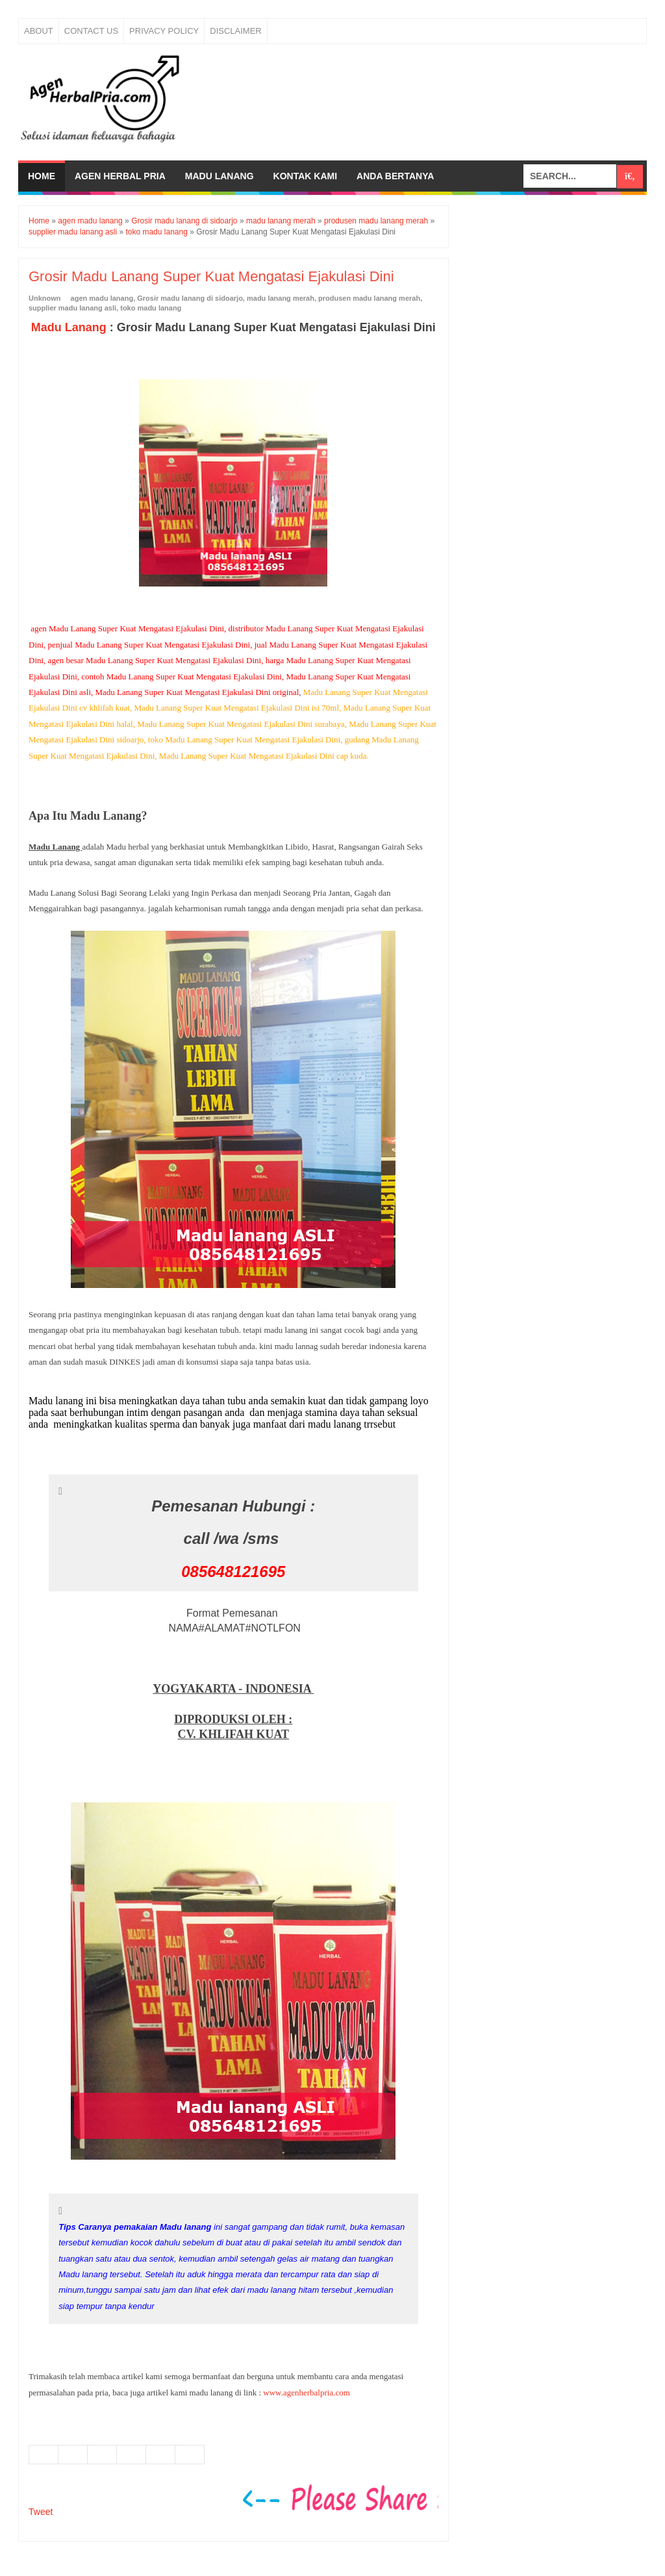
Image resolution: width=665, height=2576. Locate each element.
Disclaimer (235, 31)
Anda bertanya (395, 176)
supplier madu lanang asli (72, 308)
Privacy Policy (164, 31)
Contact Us (91, 31)
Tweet (41, 2512)
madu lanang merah (280, 298)
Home (41, 176)
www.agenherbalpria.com (306, 2392)
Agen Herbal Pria (120, 176)
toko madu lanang (150, 308)
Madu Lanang (219, 176)
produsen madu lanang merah (369, 298)
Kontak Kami (305, 176)
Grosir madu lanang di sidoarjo (190, 298)
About (38, 31)
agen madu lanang (102, 298)
